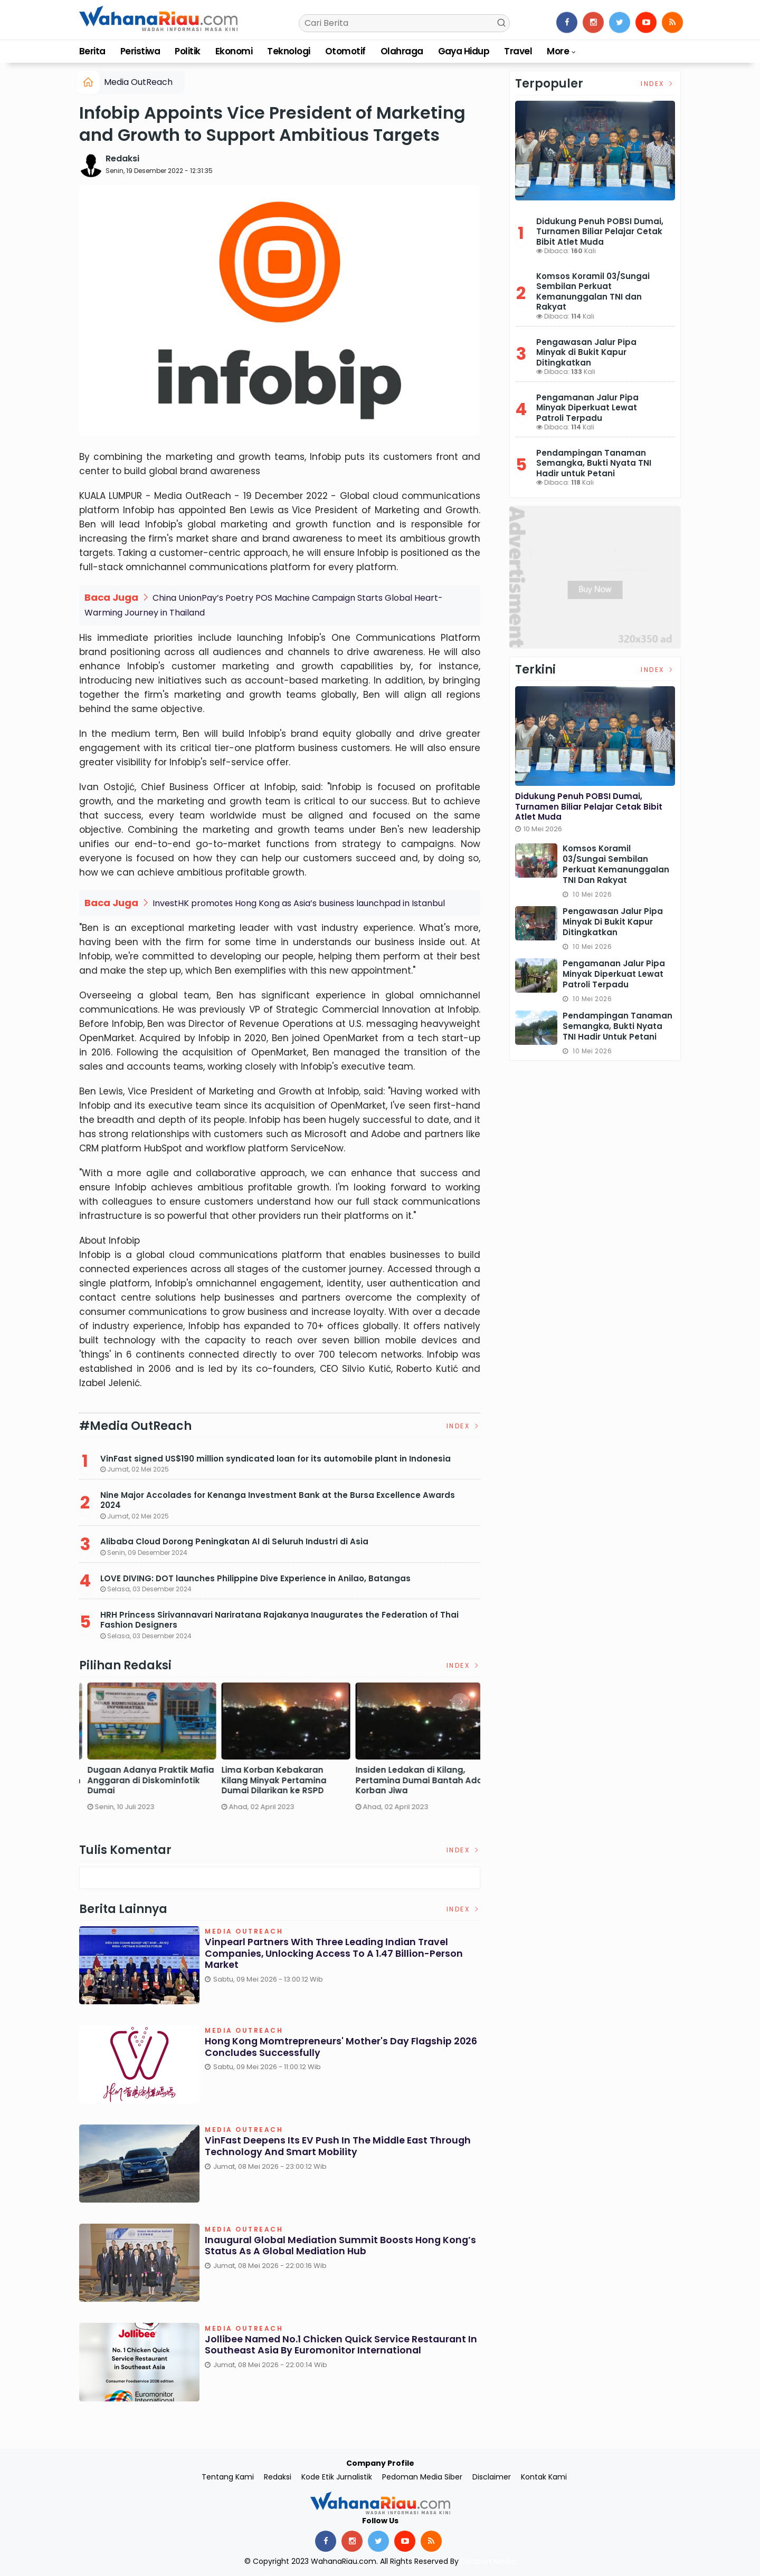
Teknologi (288, 51)
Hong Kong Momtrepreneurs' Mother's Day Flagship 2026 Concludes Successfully (330, 2046)
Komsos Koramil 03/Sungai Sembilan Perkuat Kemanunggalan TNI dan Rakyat (593, 292)
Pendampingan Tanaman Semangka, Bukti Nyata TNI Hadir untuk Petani (593, 463)
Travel (518, 51)
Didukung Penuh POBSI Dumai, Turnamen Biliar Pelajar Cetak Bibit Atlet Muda (599, 231)
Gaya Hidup (464, 51)
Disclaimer (491, 2476)
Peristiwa (140, 51)
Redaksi (122, 158)
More (558, 51)
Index (463, 1424)
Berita (92, 51)
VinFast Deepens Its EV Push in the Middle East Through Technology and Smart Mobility (340, 2145)
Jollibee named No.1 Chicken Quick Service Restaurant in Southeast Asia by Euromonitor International (342, 2343)
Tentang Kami (228, 2476)
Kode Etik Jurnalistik (336, 2476)
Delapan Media (488, 2560)
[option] (146, 1755)
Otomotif (345, 51)
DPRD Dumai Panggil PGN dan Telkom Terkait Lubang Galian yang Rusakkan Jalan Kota (279, 1779)
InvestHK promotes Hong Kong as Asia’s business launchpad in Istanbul (299, 902)
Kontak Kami (544, 2476)
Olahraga (402, 51)
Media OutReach (138, 82)
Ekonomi (233, 51)
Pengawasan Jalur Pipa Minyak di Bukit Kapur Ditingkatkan (586, 352)
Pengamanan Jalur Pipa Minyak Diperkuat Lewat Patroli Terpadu (587, 408)
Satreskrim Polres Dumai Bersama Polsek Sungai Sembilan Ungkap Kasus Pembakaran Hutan (134, 1784)
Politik (187, 51)
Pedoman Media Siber (422, 2476)
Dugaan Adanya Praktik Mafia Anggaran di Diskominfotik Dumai (413, 1779)
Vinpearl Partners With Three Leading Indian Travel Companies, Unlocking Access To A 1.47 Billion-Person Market (335, 1953)
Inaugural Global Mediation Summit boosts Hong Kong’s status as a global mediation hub (325, 2244)
